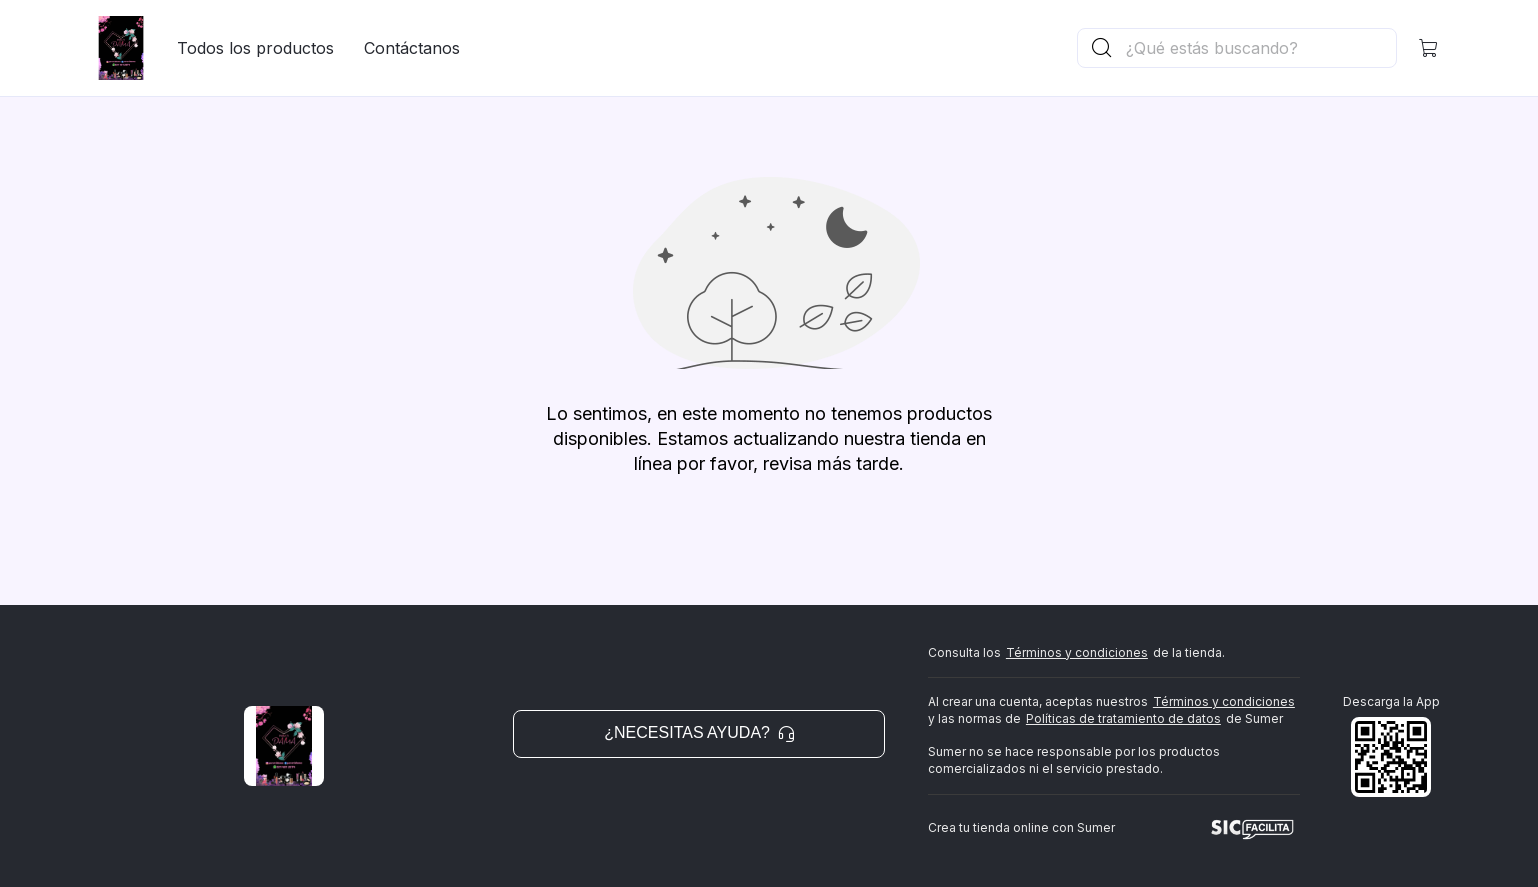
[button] (1429, 48)
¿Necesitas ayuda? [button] (699, 732)
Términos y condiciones (1077, 652)
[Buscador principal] (1260, 48)
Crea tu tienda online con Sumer (1021, 827)
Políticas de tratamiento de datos (1123, 718)
